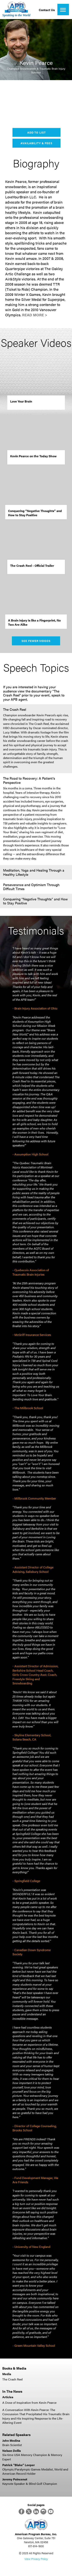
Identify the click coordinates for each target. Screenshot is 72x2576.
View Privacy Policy (36, 2559)
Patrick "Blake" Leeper (18, 2465)
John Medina (11, 2440)
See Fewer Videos (36, 641)
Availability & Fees (36, 143)
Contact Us (47, 10)
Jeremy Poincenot (14, 2479)
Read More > (34, 315)
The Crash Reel (12, 2379)
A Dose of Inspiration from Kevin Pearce (29, 2402)
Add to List (36, 132)
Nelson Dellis (11, 2450)
